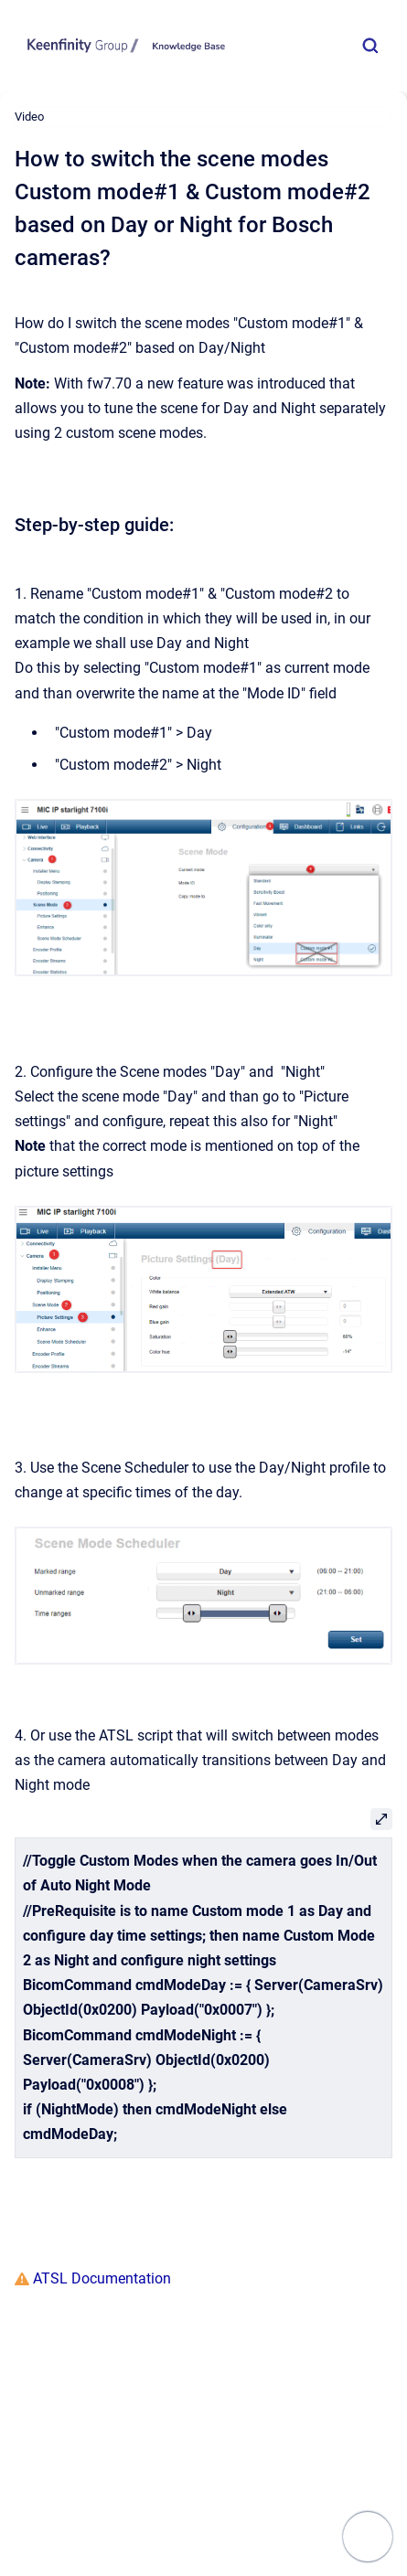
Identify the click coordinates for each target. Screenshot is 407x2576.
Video (29, 116)
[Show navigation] (367, 2536)
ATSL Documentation (100, 2278)
